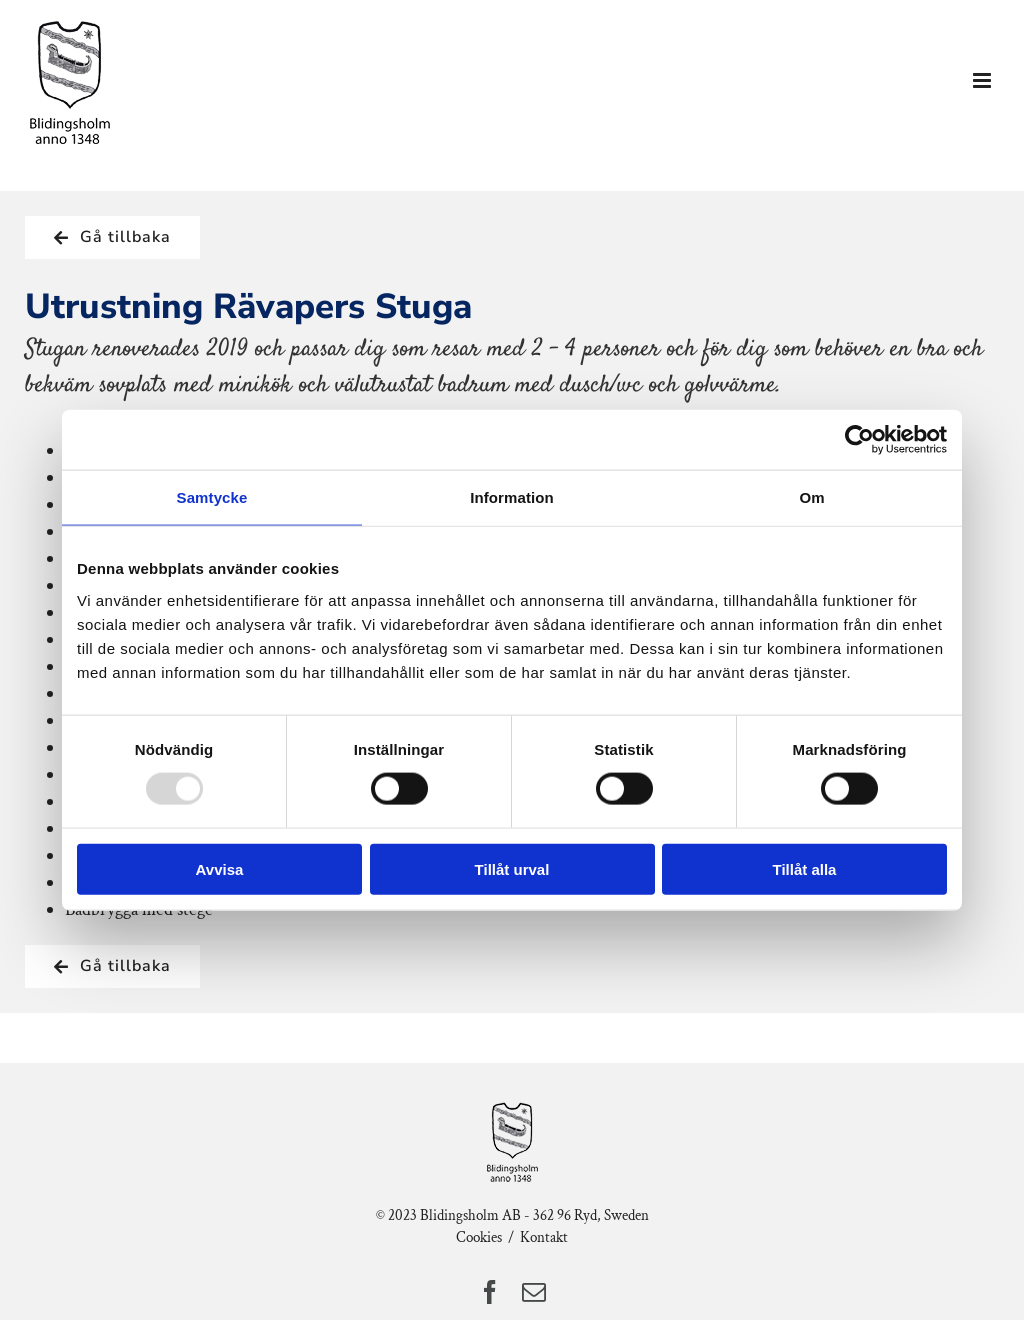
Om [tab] (811, 497)
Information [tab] (512, 497)
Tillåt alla (805, 868)
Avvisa (220, 868)
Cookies (479, 1237)
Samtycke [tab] (212, 497)
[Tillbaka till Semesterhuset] (112, 237)
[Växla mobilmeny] (983, 80)
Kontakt (544, 1237)
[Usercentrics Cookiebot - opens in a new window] (859, 440)
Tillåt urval (512, 868)
